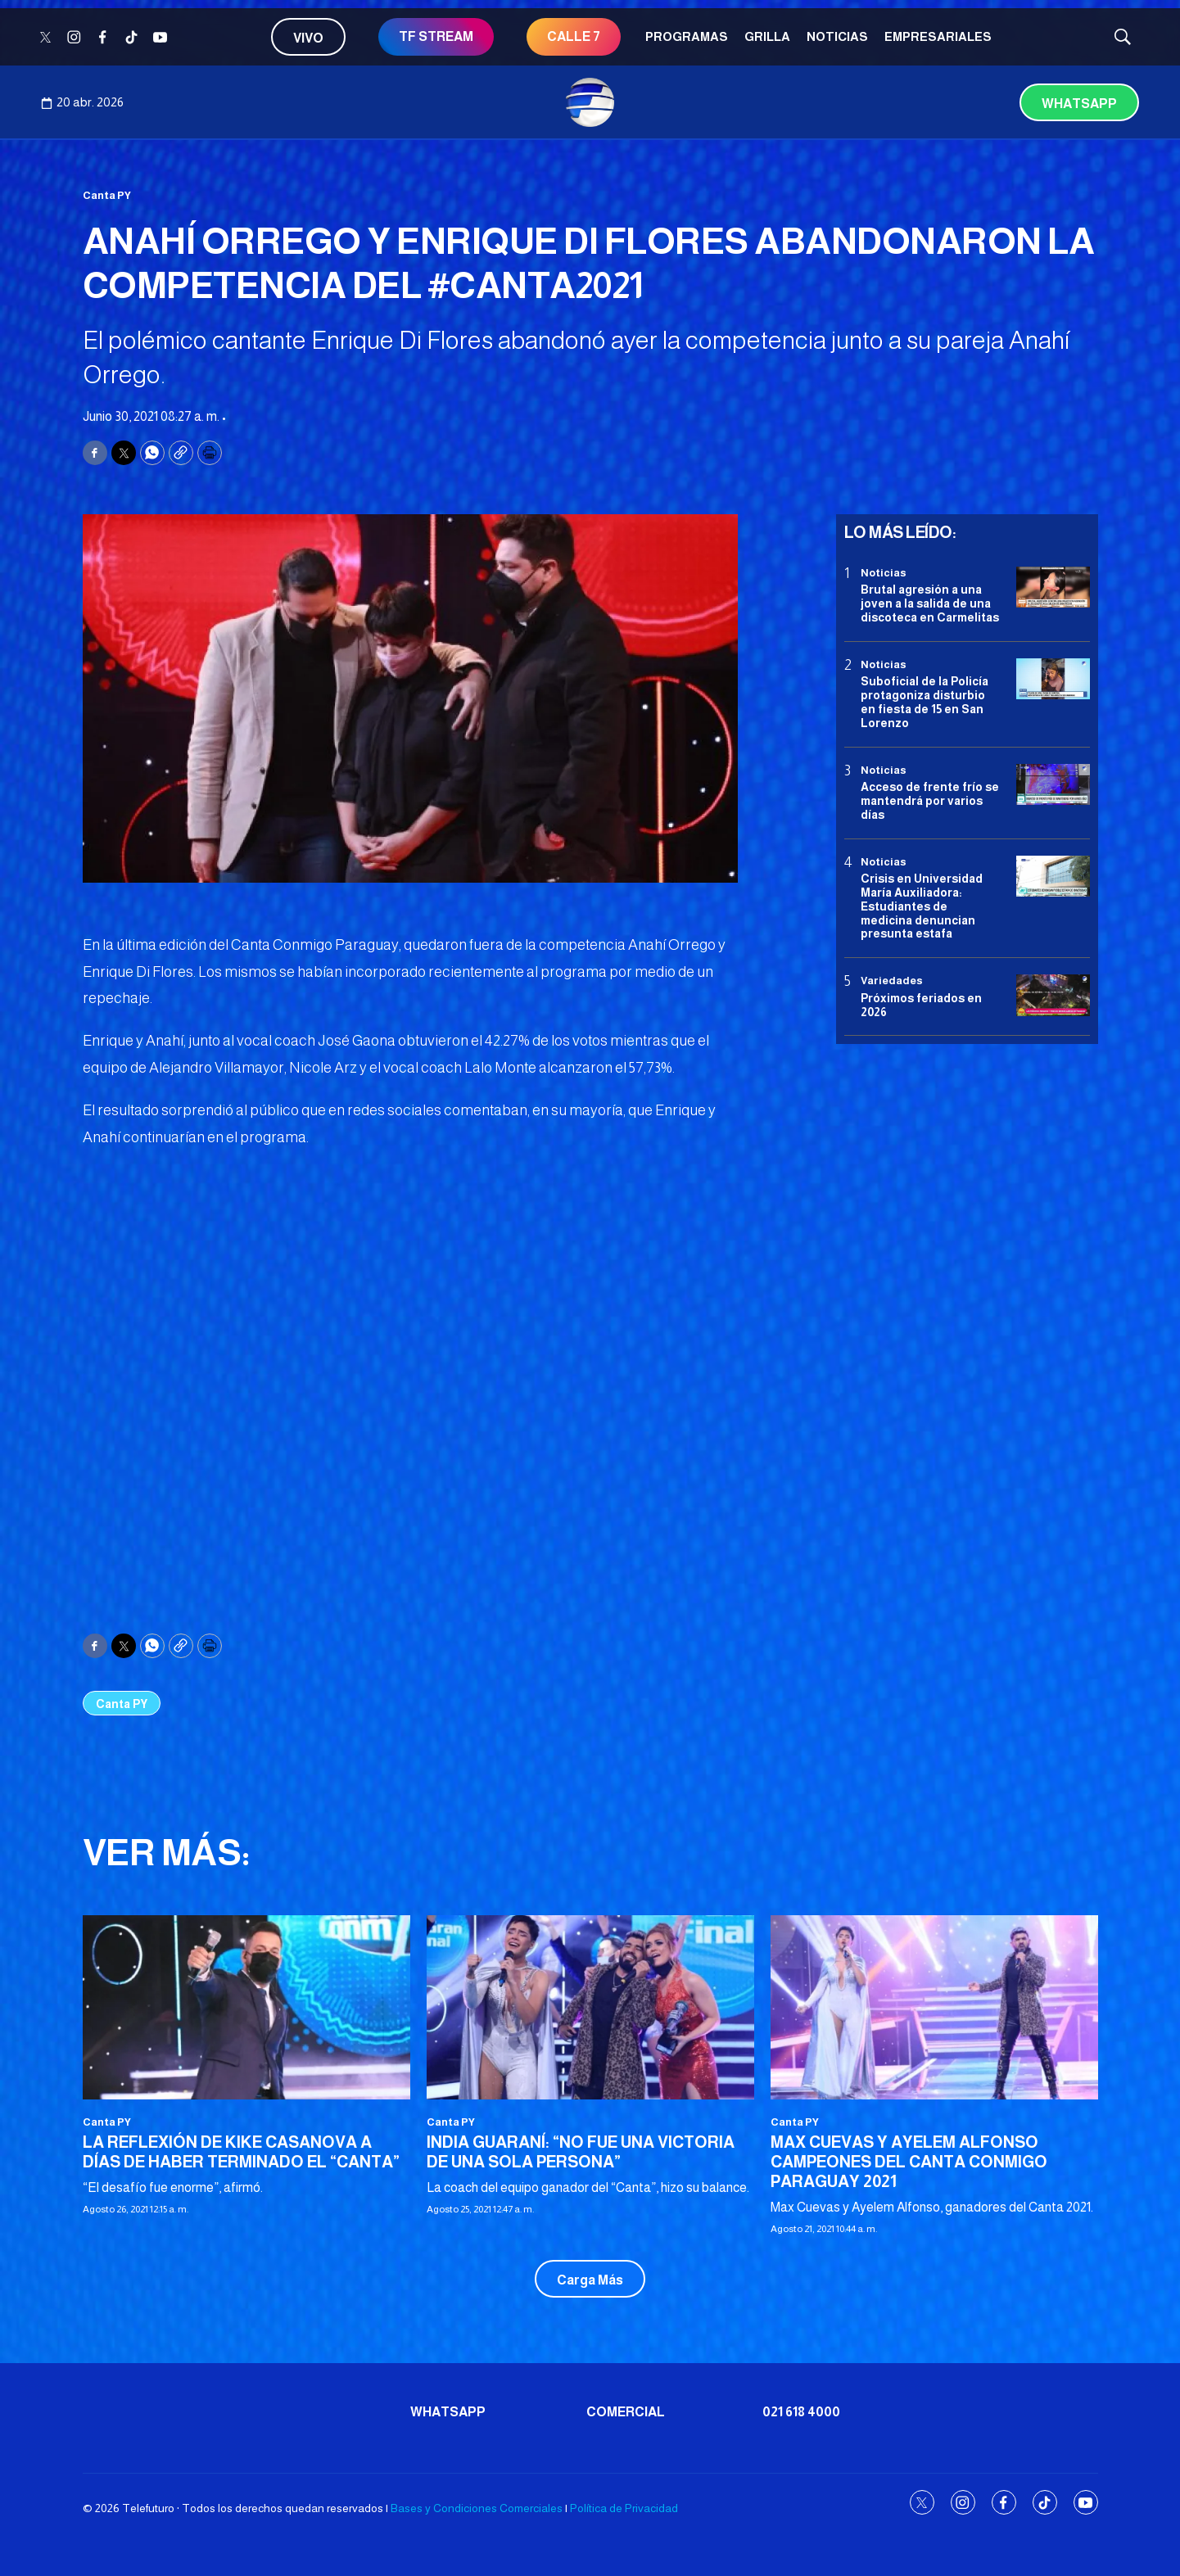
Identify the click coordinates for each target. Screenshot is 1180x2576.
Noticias (837, 36)
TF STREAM (436, 36)
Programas (686, 36)
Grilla (767, 36)
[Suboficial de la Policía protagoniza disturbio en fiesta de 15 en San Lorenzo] (1053, 679)
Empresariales (938, 36)
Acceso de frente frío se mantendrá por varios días (930, 800)
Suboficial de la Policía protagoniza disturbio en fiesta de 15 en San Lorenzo (924, 702)
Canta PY (107, 195)
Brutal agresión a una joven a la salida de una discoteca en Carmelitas (930, 603)
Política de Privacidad (624, 2508)
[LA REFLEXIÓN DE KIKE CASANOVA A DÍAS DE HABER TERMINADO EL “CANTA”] (246, 2007)
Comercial (625, 2412)
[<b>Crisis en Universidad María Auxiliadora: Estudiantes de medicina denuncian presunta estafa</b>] (1053, 876)
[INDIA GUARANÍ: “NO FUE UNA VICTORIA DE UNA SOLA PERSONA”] (590, 2007)
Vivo (308, 38)
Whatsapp (1079, 104)
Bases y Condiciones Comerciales (477, 2508)
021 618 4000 (801, 2412)
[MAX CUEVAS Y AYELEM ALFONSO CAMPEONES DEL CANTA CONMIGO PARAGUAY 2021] (934, 2007)
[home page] (590, 102)
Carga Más (590, 2280)
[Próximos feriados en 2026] (1053, 995)
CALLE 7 (573, 36)
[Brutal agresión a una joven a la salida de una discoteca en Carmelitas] (1053, 587)
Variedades (892, 980)
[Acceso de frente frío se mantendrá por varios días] (1053, 785)
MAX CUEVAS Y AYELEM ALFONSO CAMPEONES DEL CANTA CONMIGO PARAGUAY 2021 (909, 2161)
